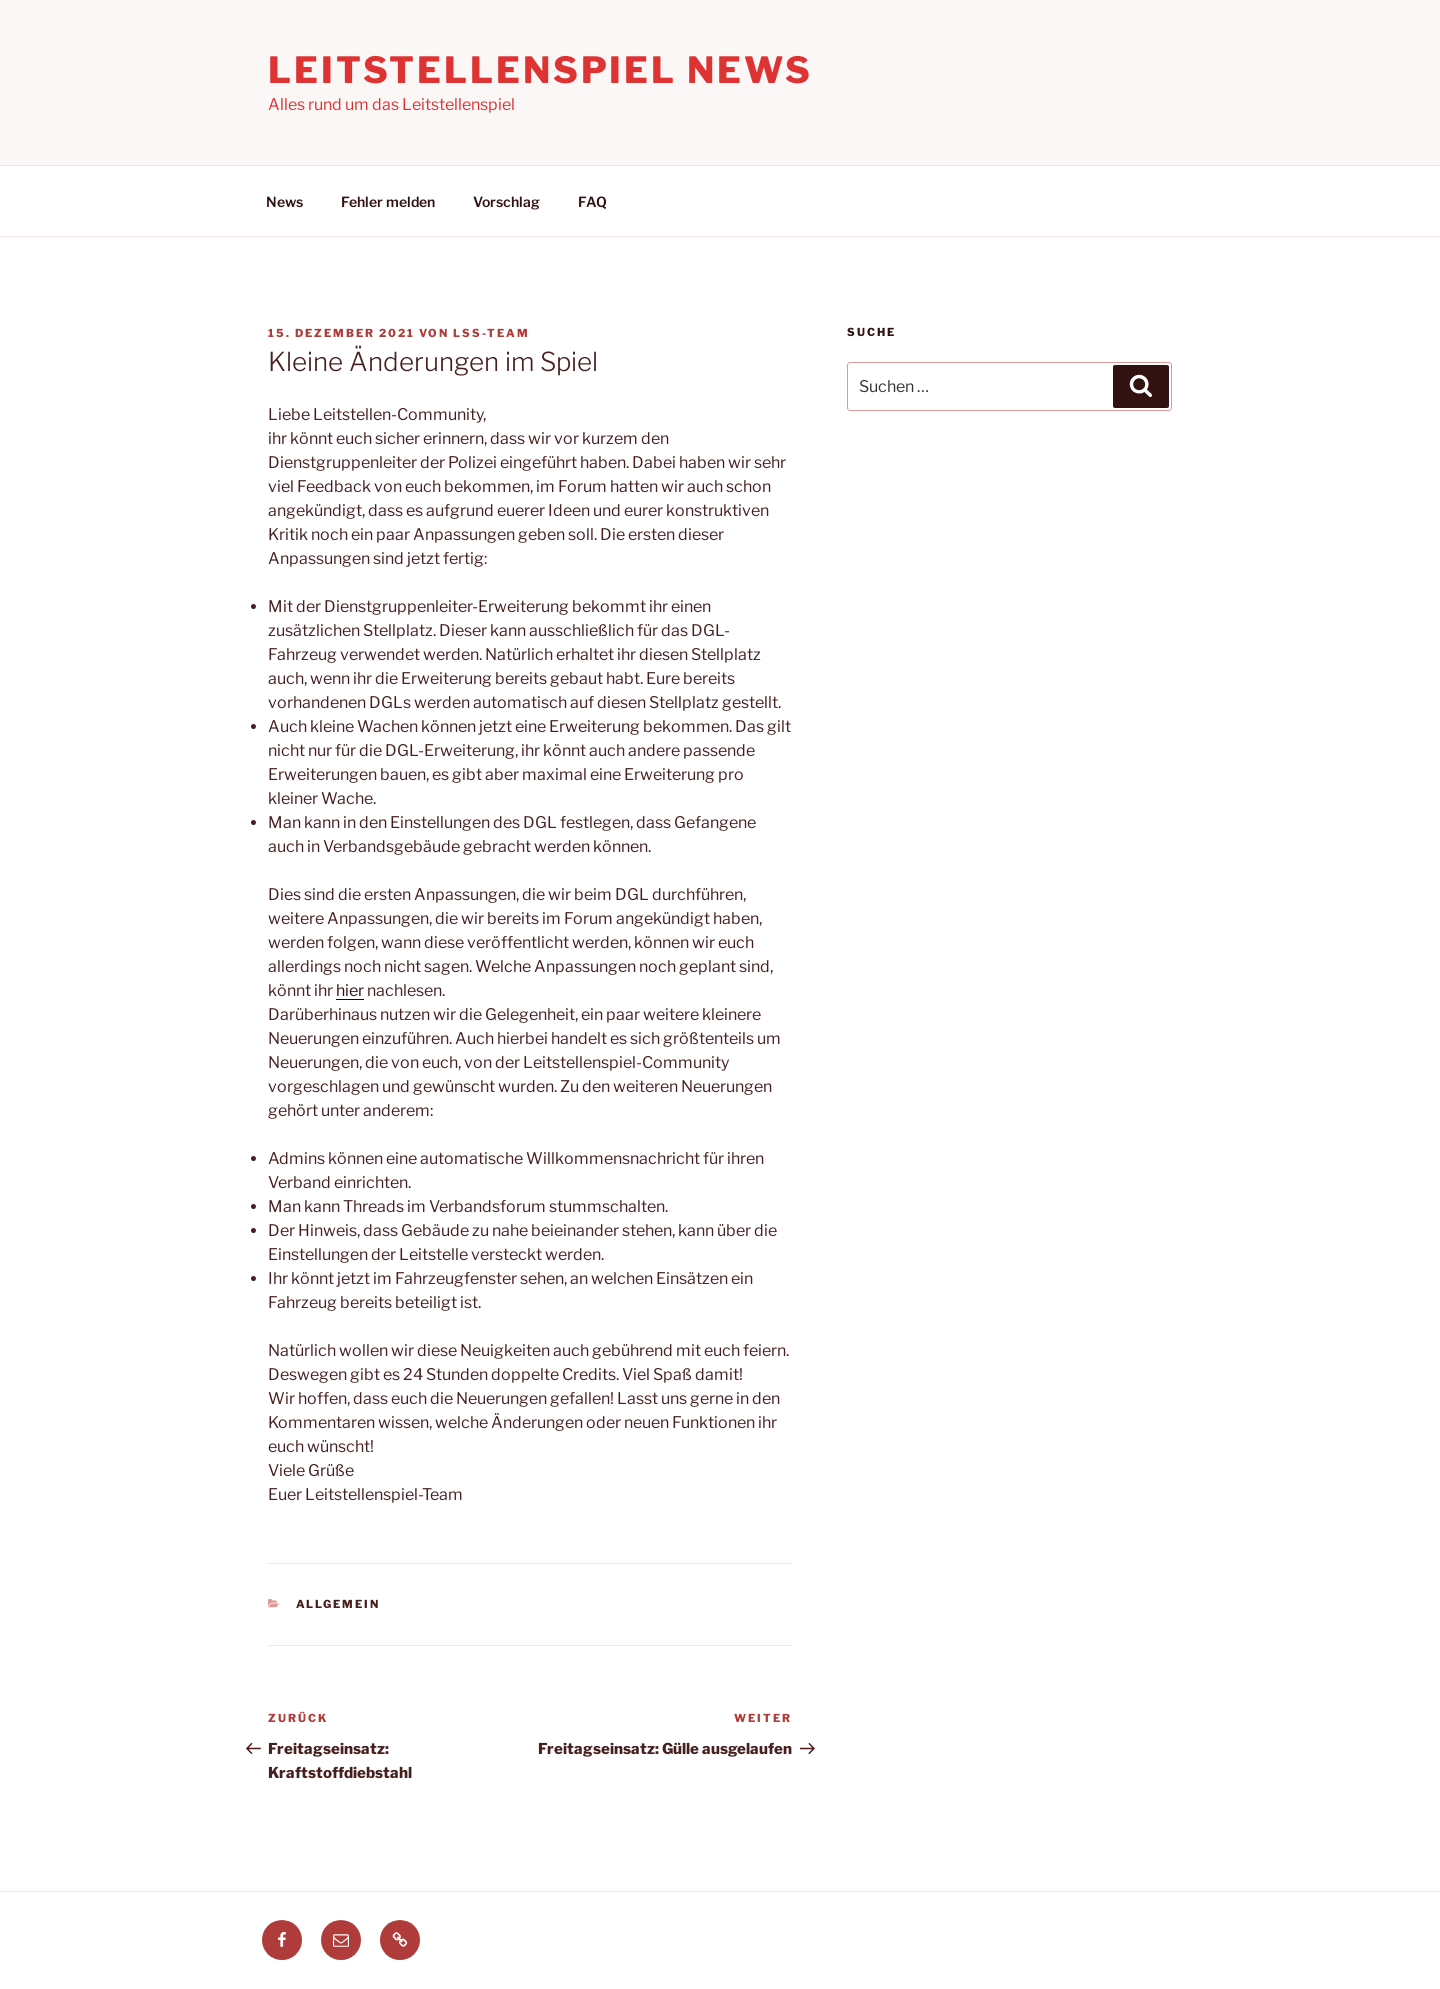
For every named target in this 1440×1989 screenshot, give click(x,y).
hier (350, 990)
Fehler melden (388, 201)
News (284, 201)
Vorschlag (506, 201)
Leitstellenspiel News (540, 70)
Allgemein (338, 1604)
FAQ (592, 201)
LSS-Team (491, 333)
